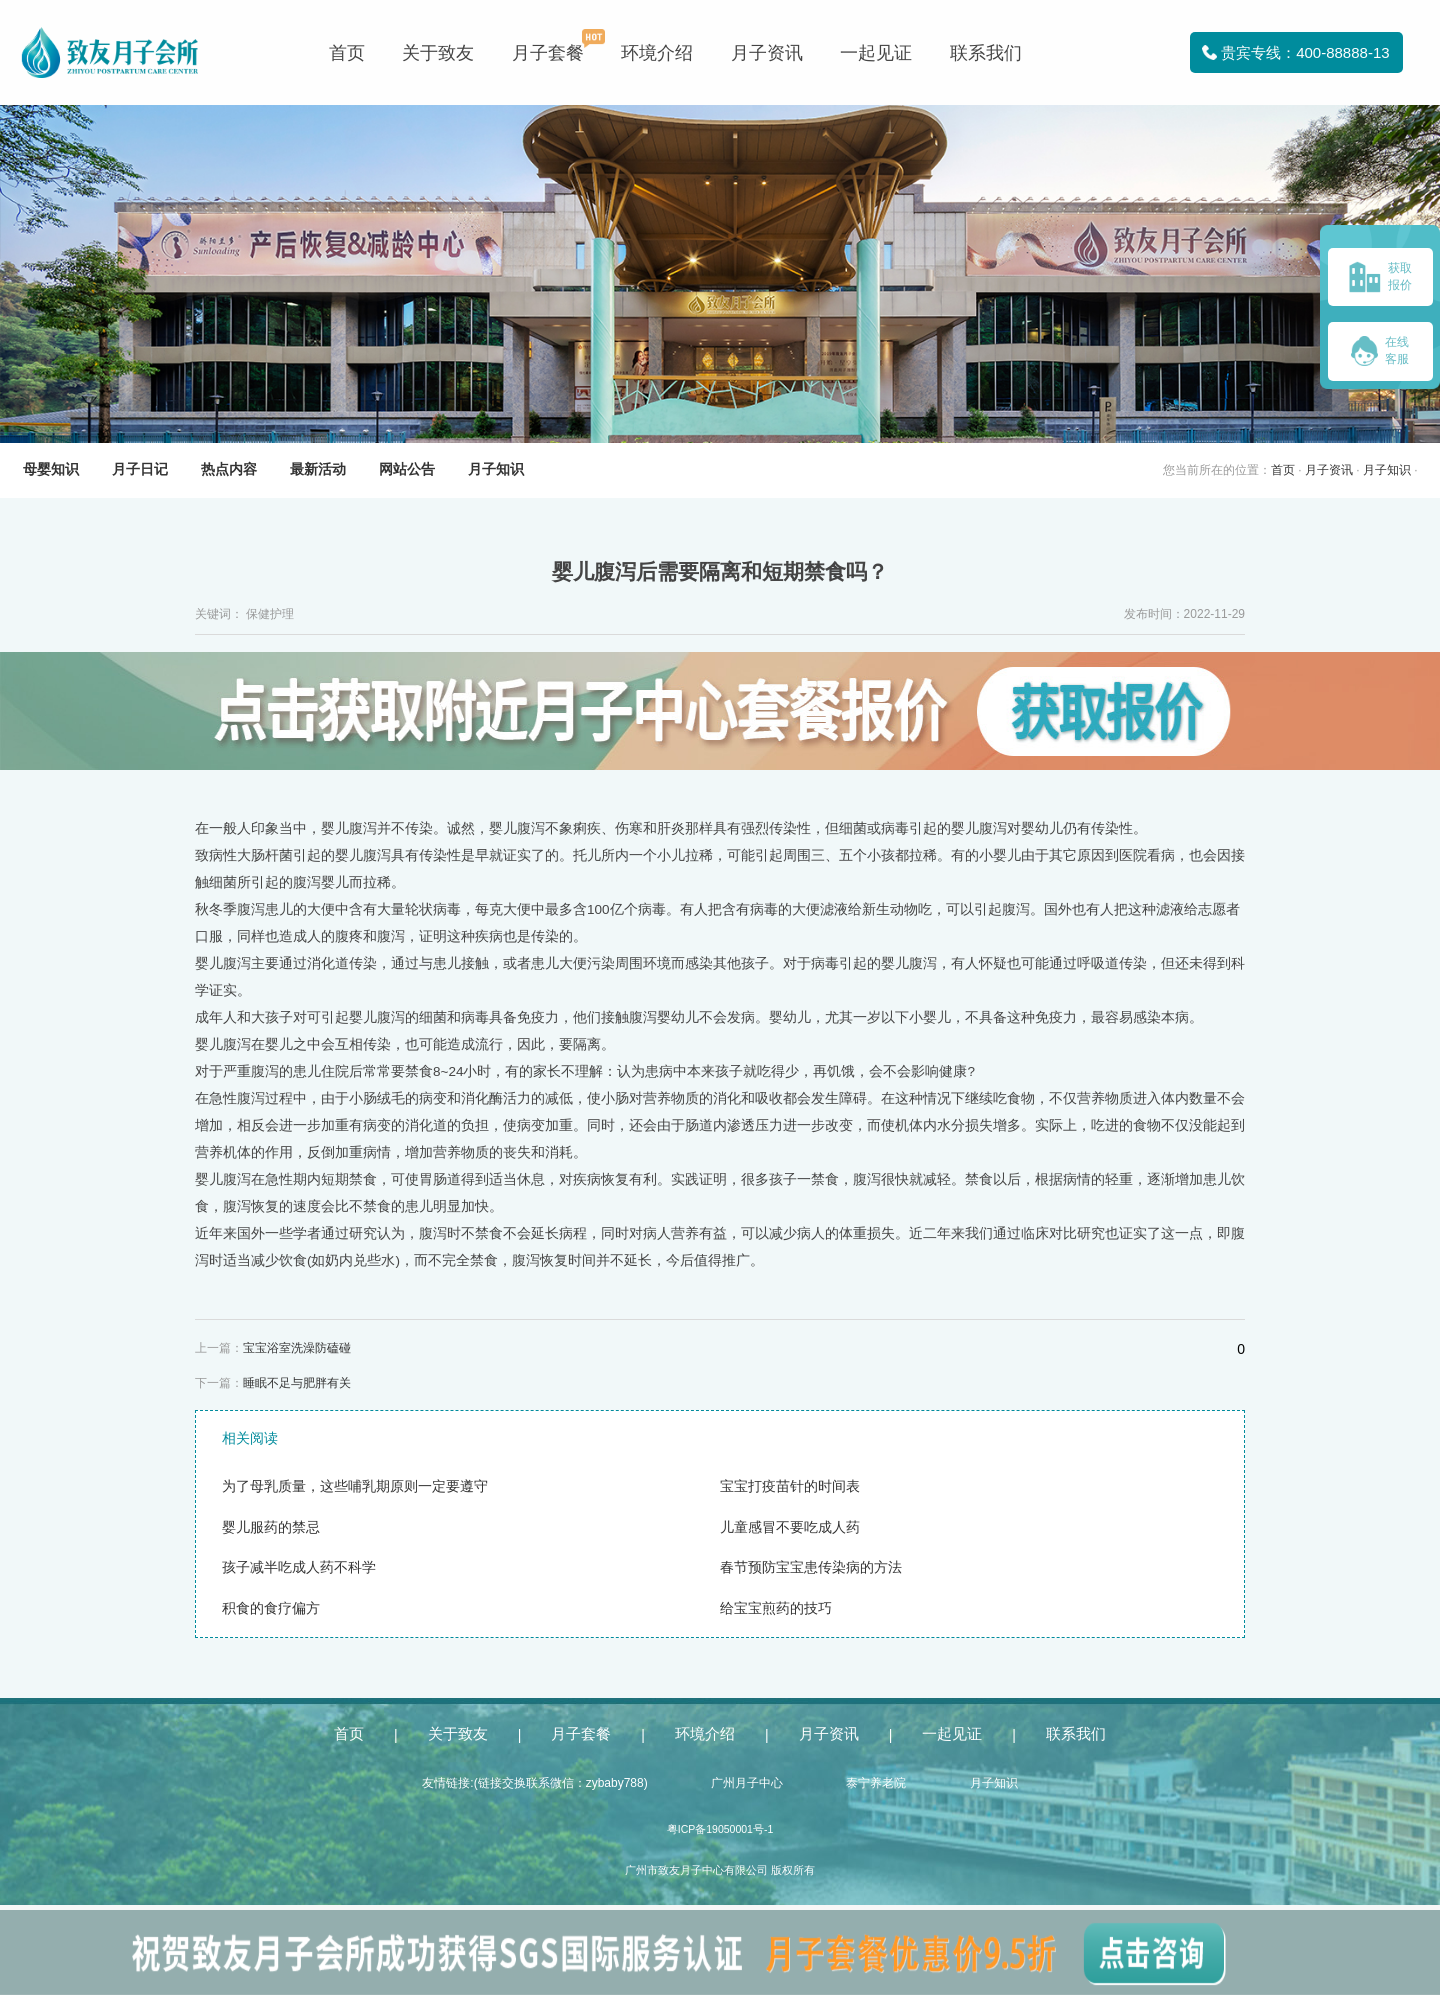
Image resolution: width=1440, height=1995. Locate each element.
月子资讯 (767, 53)
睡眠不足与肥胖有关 (297, 1383)
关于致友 (438, 53)
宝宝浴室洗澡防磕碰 (297, 1348)
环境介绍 (657, 53)
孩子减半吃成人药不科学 (299, 1567)
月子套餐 (548, 53)
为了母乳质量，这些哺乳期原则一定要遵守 (355, 1486)
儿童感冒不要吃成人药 (790, 1527)
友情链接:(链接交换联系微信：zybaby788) (534, 1783)
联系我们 (986, 53)
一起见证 (876, 53)
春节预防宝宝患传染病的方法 (811, 1567)
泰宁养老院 (876, 1783)
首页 (347, 53)
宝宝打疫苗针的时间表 (790, 1486)
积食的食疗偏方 (271, 1608)
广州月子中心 (747, 1783)
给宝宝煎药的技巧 (776, 1608)
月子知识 (1387, 470)
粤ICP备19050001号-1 (720, 1829)
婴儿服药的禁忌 (271, 1527)
